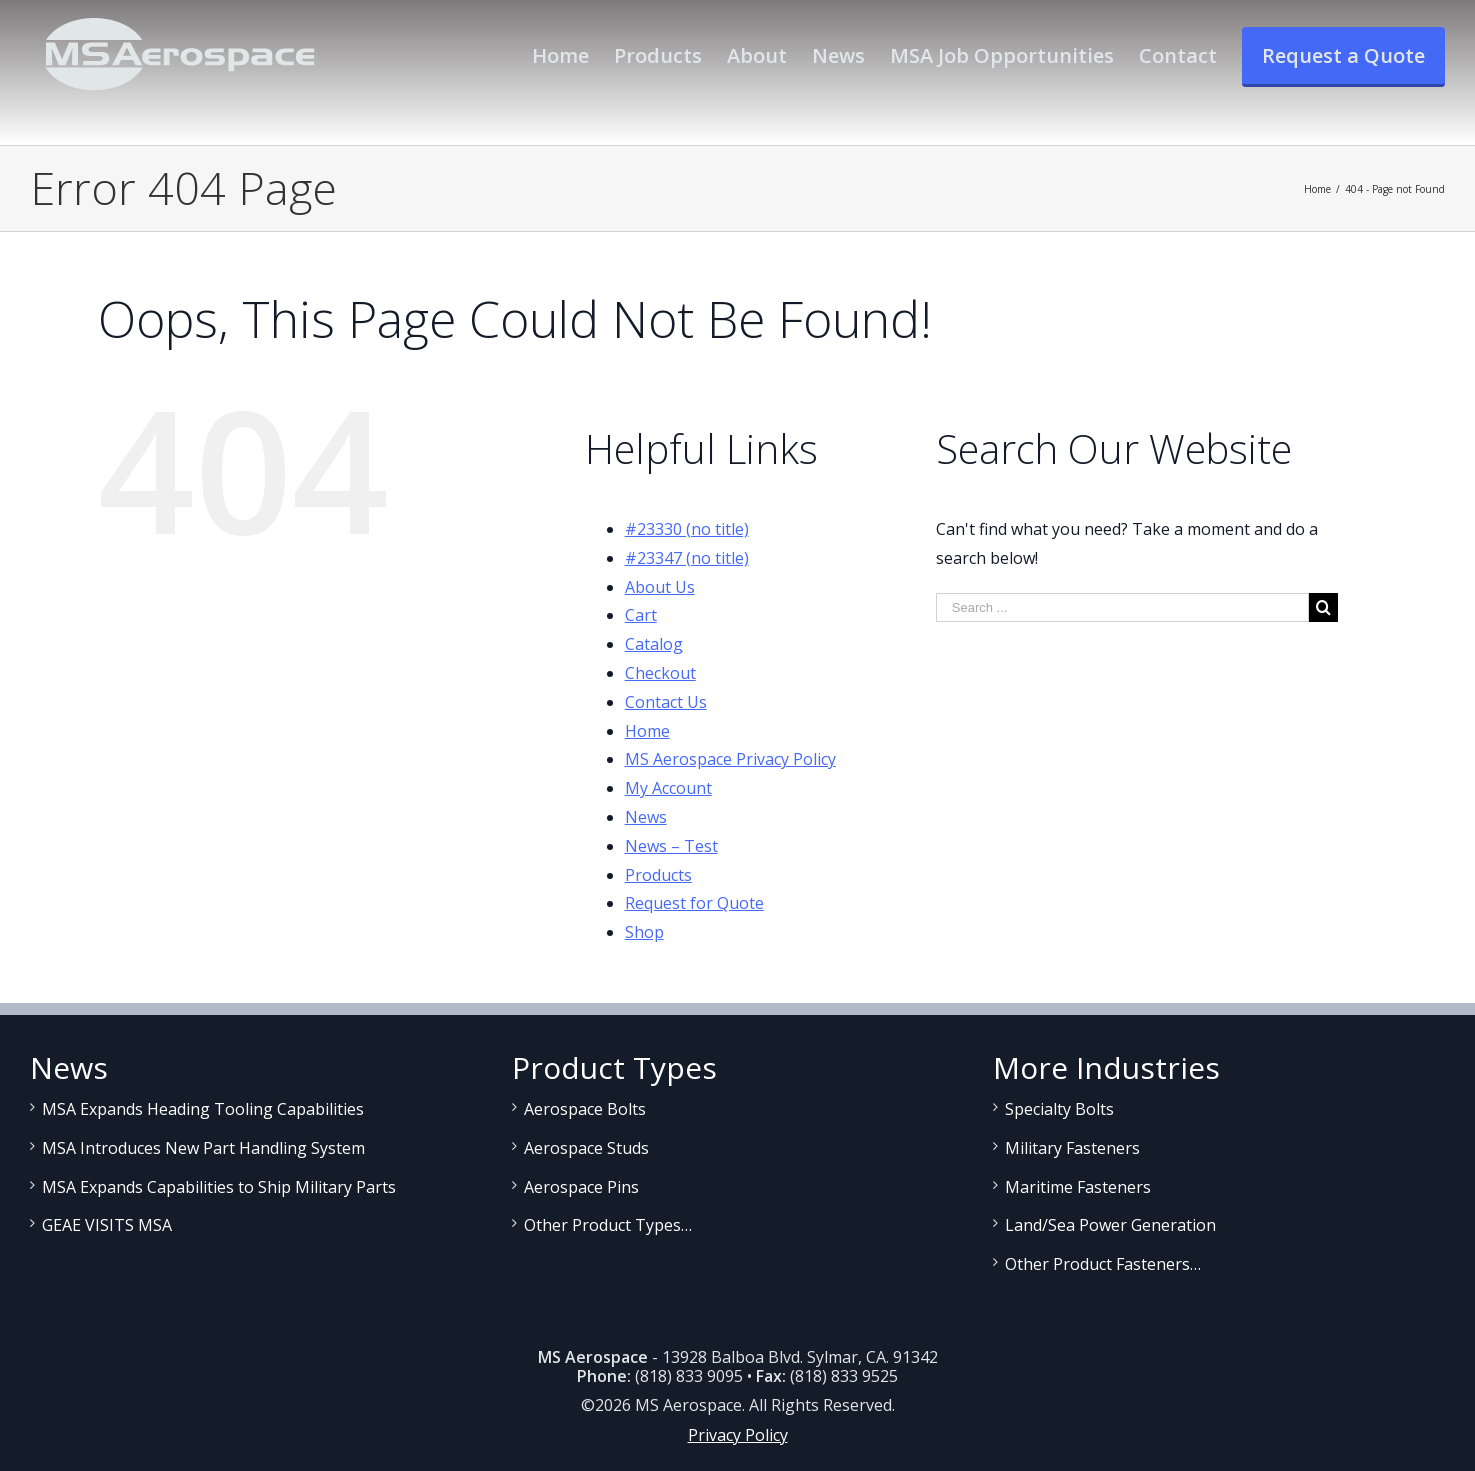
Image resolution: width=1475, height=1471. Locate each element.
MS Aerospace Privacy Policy (730, 759)
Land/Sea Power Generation (1110, 1225)
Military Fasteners (1072, 1148)
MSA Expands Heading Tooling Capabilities (203, 1109)
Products (658, 875)
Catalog (654, 644)
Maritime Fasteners (1078, 1187)
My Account (668, 788)
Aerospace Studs (586, 1148)
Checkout (660, 673)
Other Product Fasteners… (1103, 1264)
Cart (641, 615)
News (646, 817)
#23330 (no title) (687, 529)
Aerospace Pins (581, 1187)
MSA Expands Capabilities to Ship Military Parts (219, 1187)
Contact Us (666, 702)
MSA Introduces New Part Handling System (203, 1148)
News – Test (671, 846)
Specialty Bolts (1059, 1109)
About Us (660, 587)
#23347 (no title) (687, 558)
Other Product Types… (608, 1225)
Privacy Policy (738, 1435)
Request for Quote (694, 903)
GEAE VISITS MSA (107, 1225)
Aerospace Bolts (585, 1109)
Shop (644, 932)
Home (647, 731)
